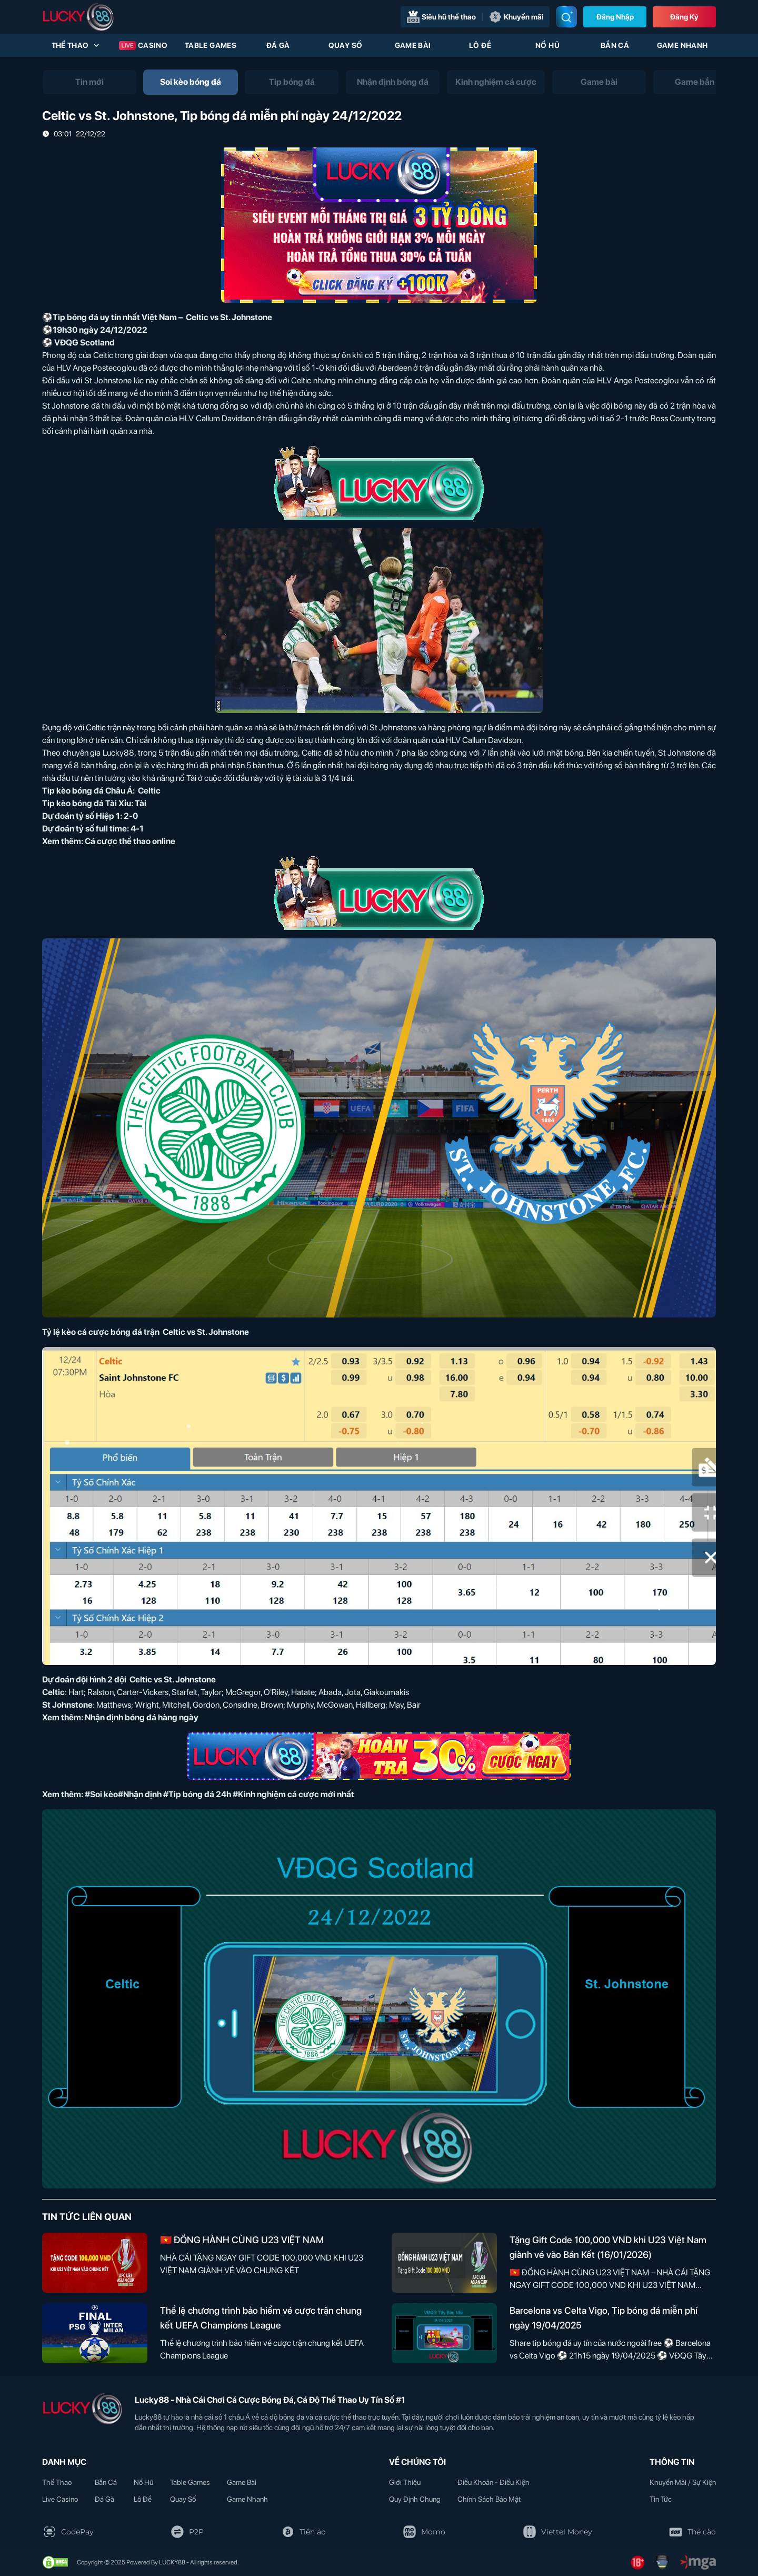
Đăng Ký (684, 17)
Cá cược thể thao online (130, 841)
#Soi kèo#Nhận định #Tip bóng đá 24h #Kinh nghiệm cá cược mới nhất (219, 1794)
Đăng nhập (615, 17)
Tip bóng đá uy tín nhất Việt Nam (115, 317)
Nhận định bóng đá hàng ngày (141, 1717)
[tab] (89, 82)
